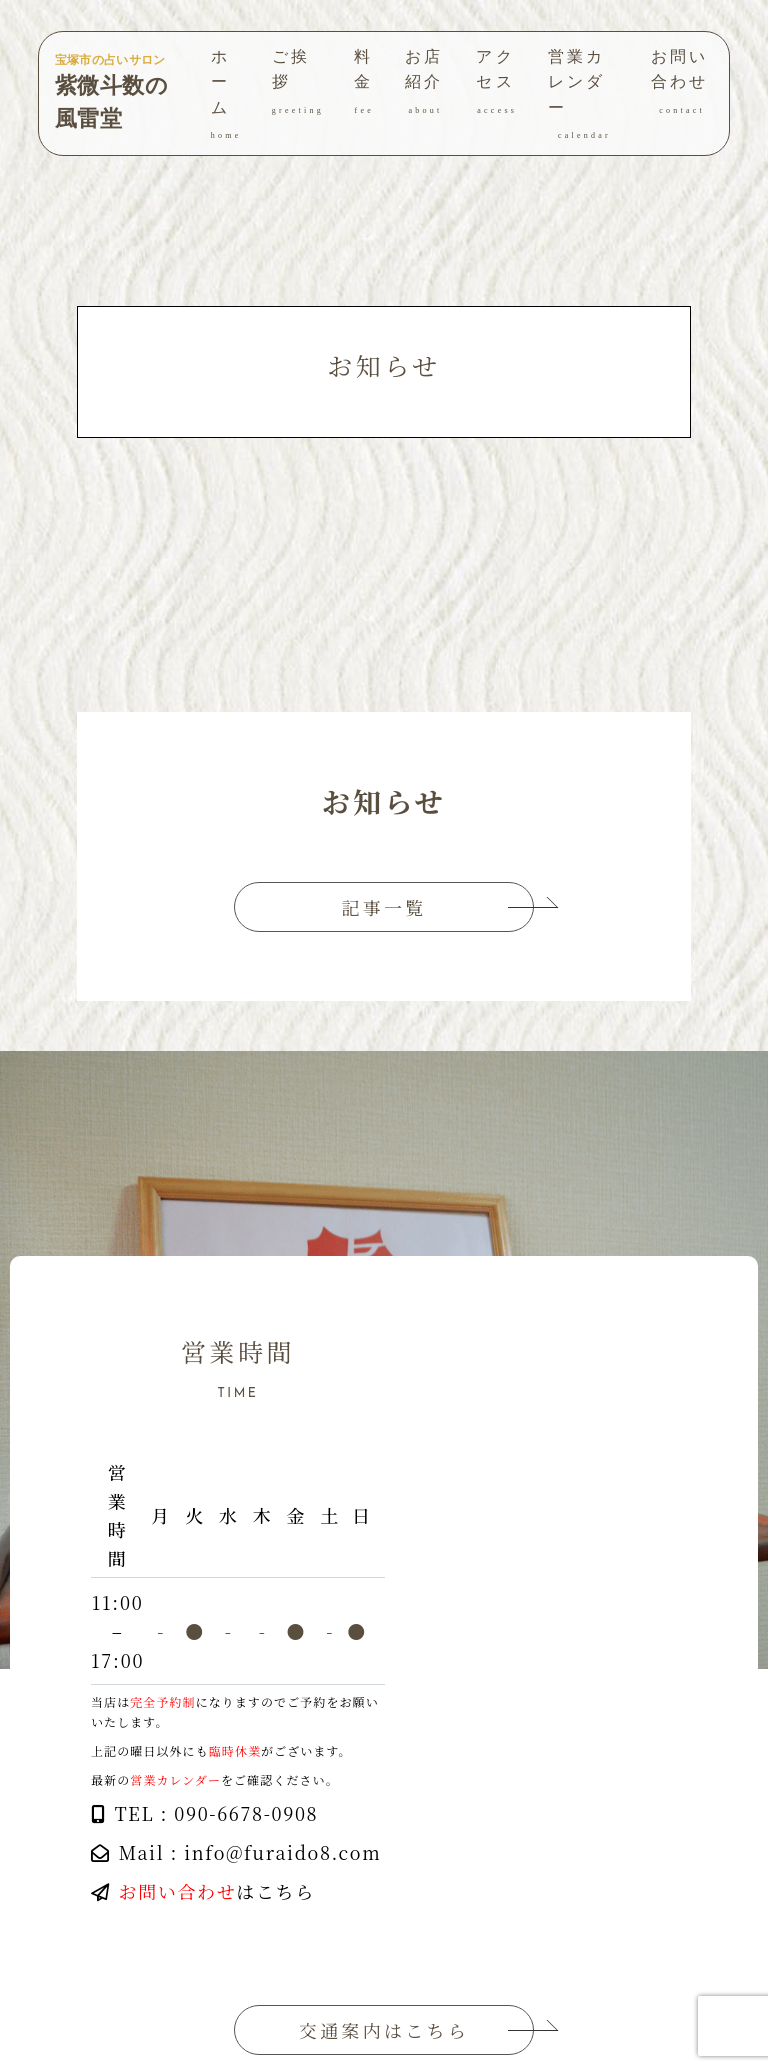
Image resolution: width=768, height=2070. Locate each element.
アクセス (497, 83)
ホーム (226, 96)
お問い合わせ (682, 83)
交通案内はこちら (384, 2030)
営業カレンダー (584, 96)
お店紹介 (426, 83)
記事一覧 (384, 907)
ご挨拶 (298, 83)
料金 (364, 83)
